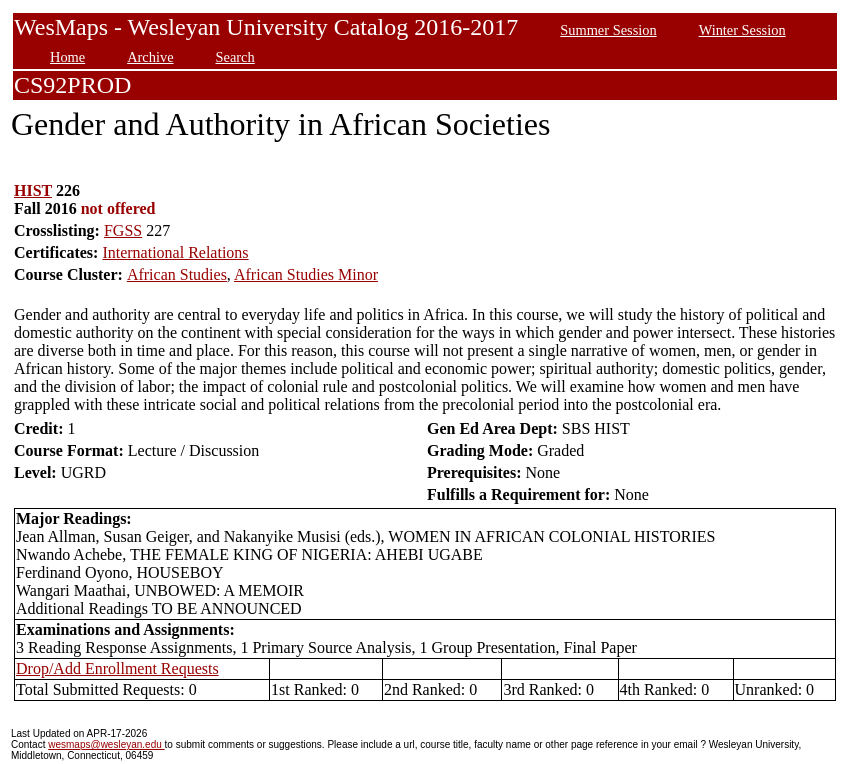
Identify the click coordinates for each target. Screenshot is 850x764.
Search (235, 57)
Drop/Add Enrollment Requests (117, 668)
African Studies (177, 274)
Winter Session (742, 30)
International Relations (175, 252)
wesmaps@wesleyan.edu (106, 744)
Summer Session (608, 30)
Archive (150, 57)
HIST (33, 190)
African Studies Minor (306, 274)
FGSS (123, 230)
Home (67, 57)
